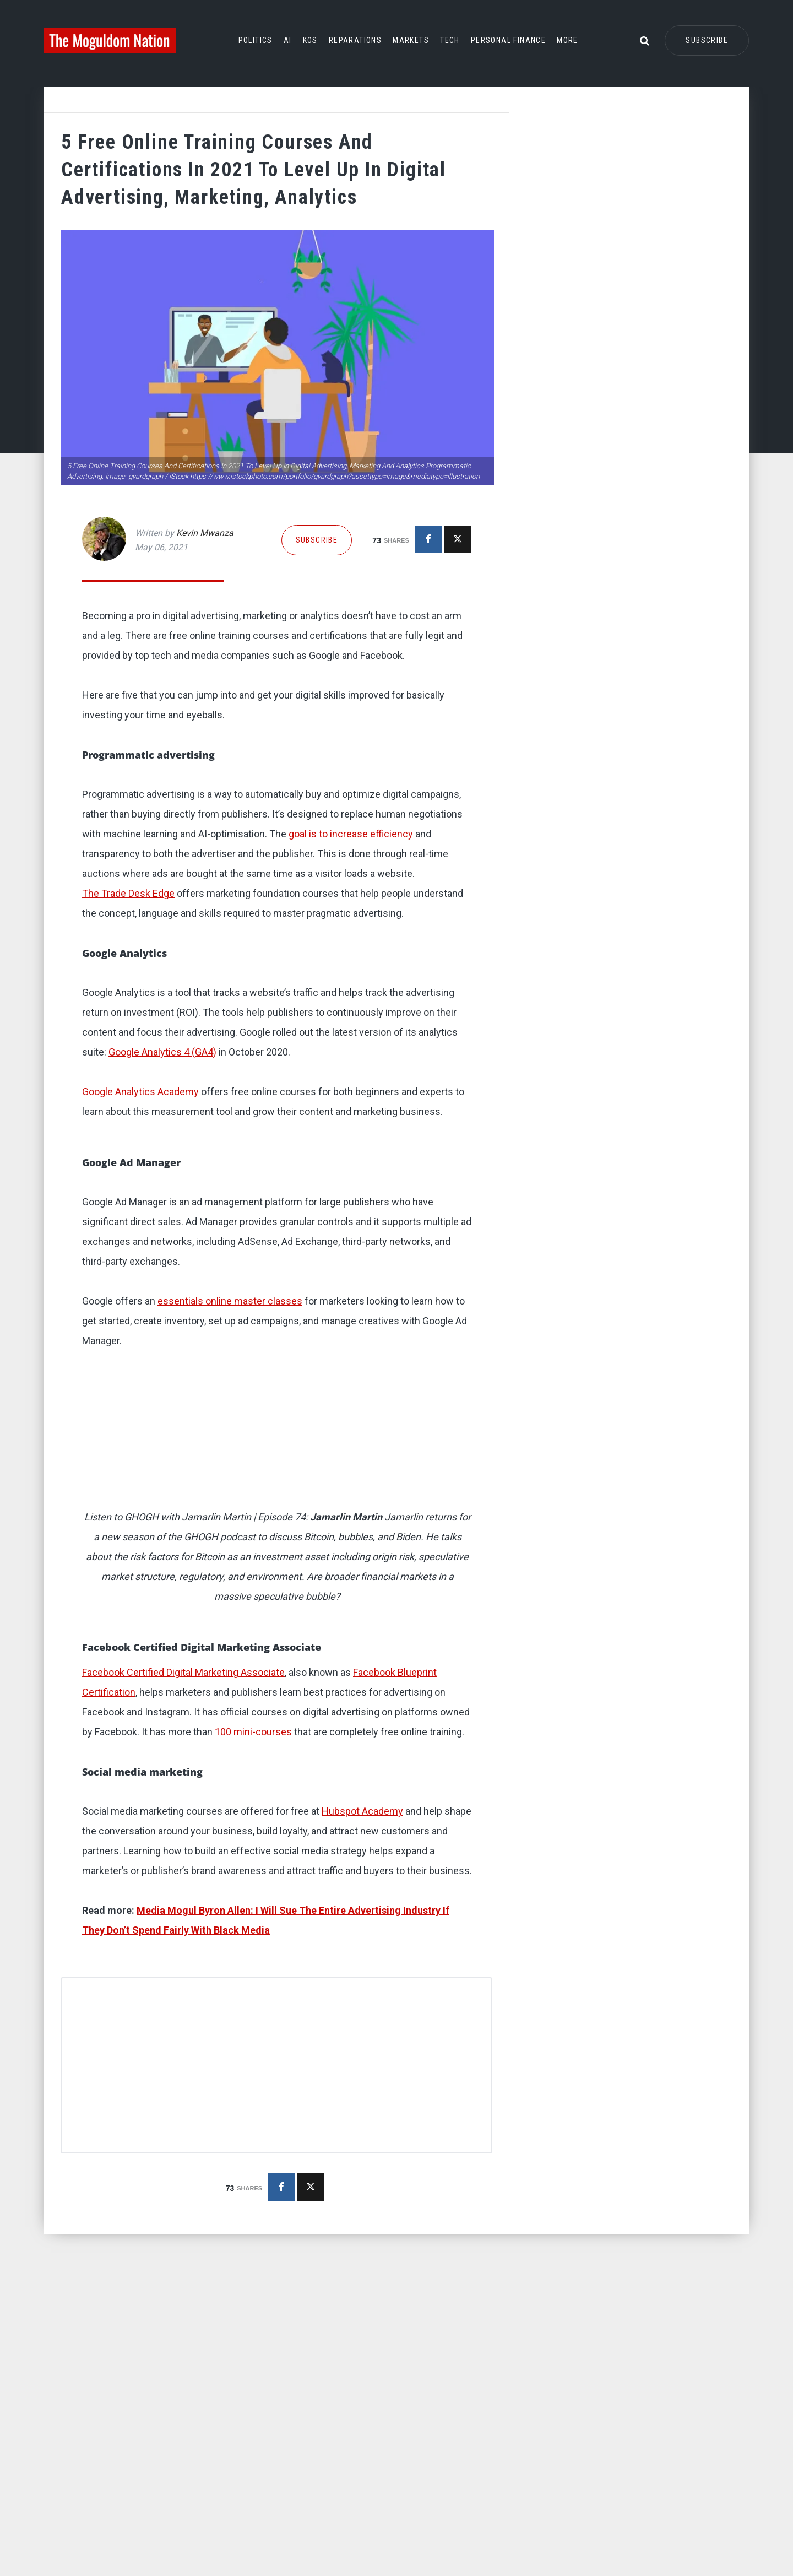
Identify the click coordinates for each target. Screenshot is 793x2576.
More (567, 40)
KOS (310, 40)
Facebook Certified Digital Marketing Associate (183, 1892)
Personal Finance (508, 40)
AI (288, 40)
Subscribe (707, 40)
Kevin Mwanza (204, 533)
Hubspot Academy (362, 2031)
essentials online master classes (229, 1521)
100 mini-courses (253, 1951)
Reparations (355, 40)
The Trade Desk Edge (128, 1113)
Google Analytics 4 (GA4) (162, 1272)
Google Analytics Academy (140, 1311)
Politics (255, 40)
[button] (277, 994)
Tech (450, 40)
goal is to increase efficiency (351, 834)
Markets (411, 40)
